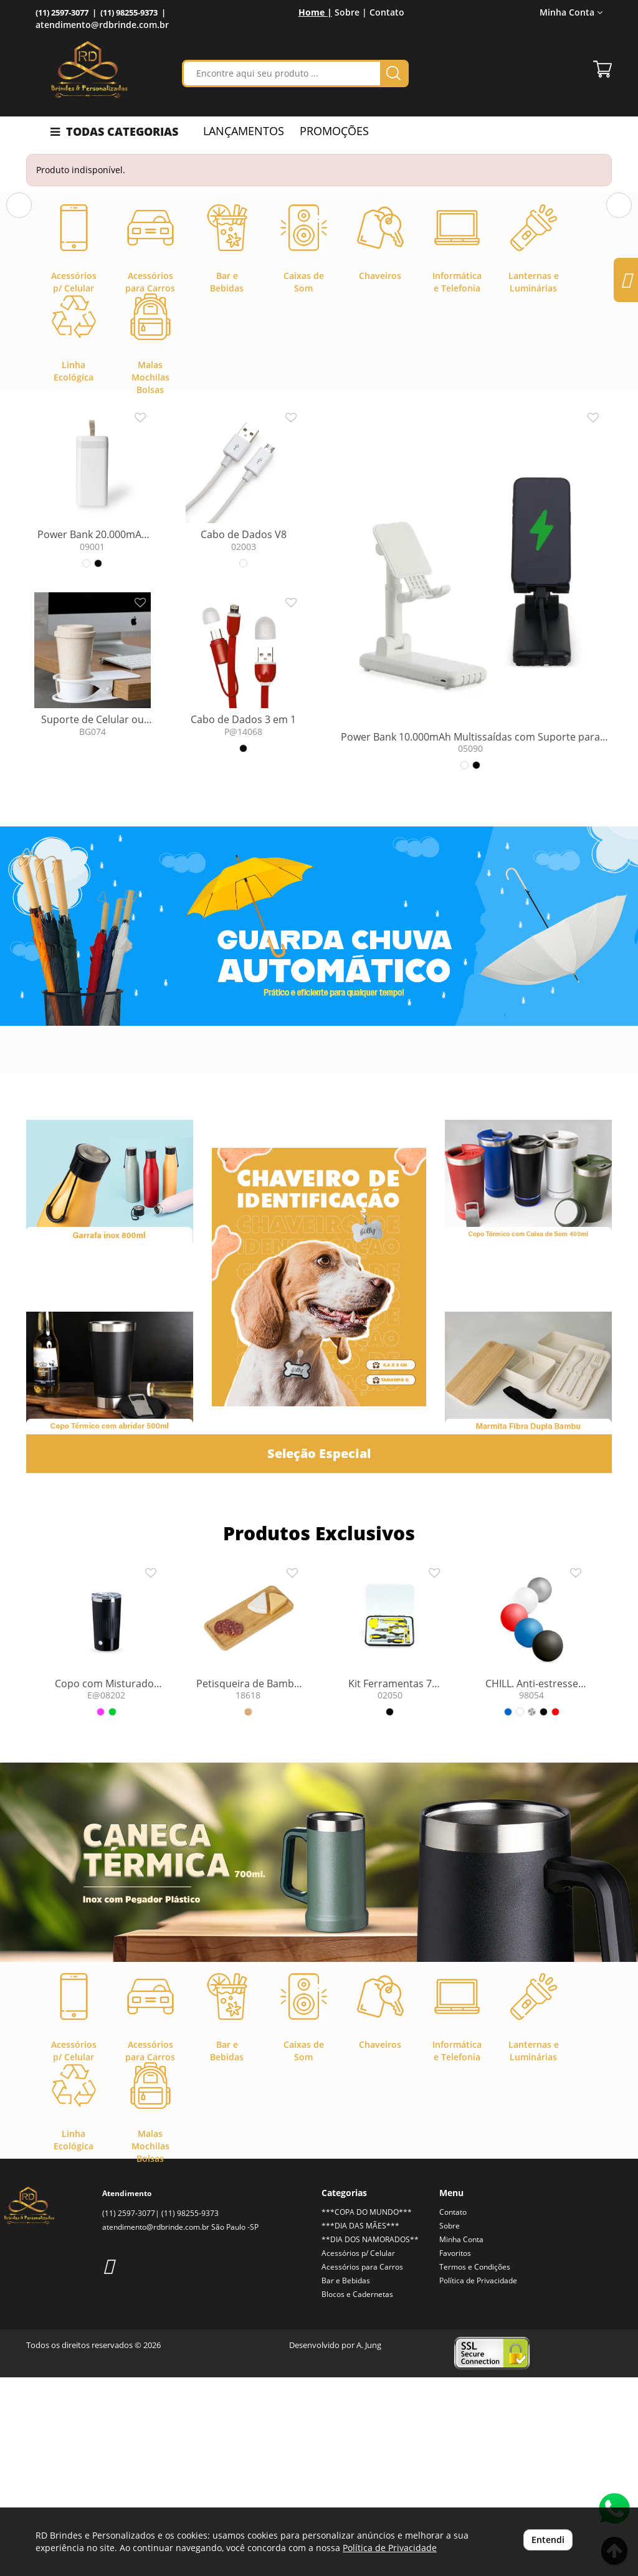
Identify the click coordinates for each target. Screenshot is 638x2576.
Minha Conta (571, 12)
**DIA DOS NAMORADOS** (370, 2438)
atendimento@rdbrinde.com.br (102, 25)
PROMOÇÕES (334, 130)
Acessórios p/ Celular (358, 2451)
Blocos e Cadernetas (357, 2493)
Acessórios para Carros (362, 2465)
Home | (315, 12)
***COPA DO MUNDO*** (366, 2410)
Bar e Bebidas (345, 2479)
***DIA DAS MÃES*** (360, 2424)
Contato (386, 12)
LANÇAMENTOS (243, 130)
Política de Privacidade (478, 2479)
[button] (19, 297)
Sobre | (351, 12)
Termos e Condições (474, 2465)
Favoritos (455, 2451)
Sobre (449, 2424)
